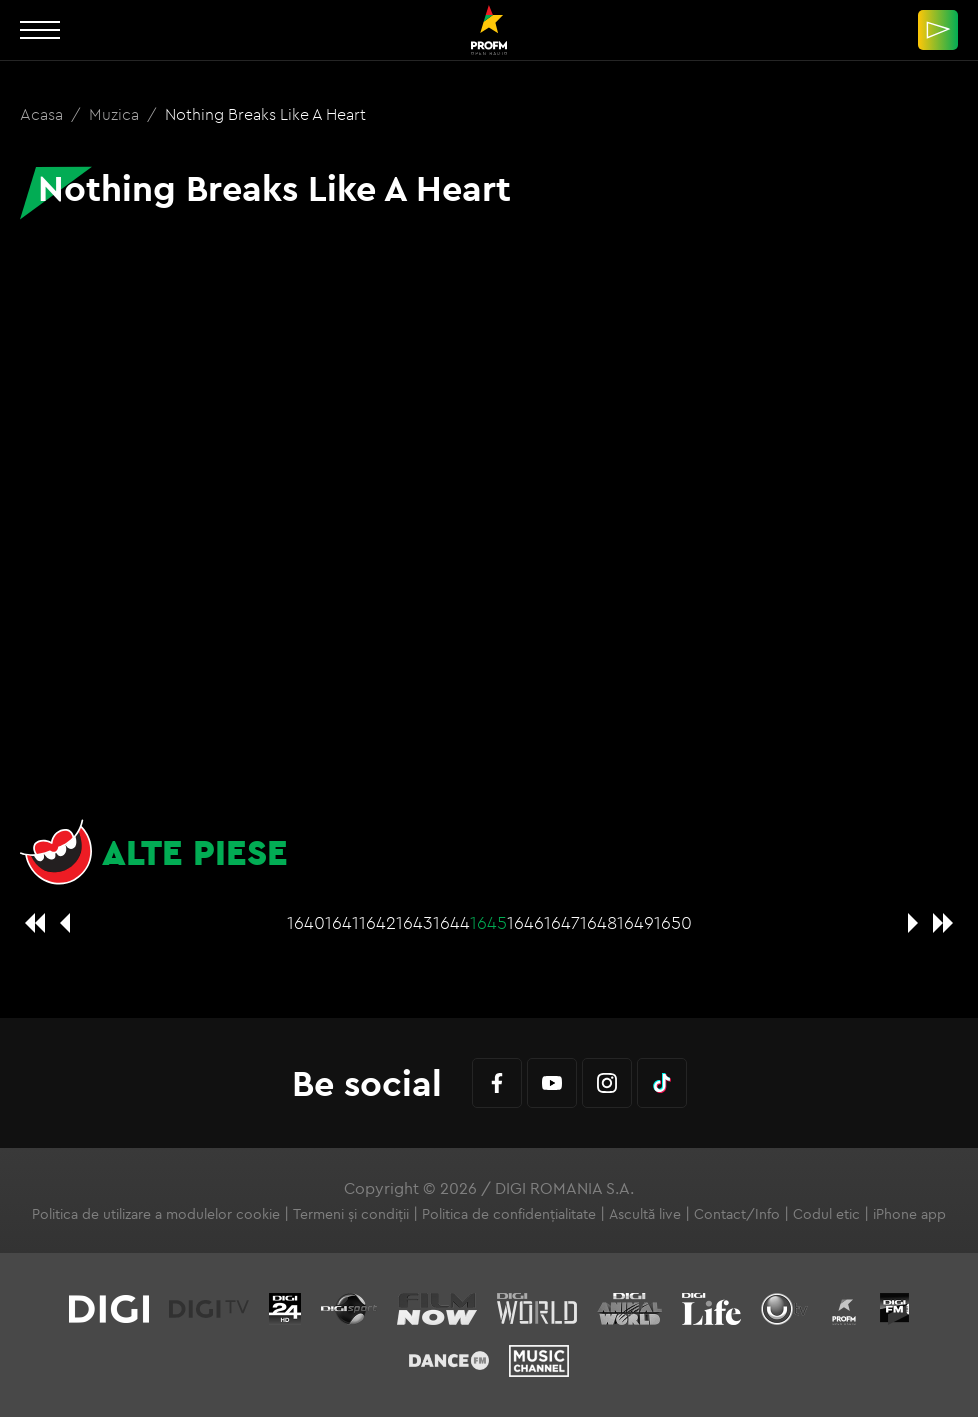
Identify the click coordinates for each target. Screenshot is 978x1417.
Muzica (116, 114)
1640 (306, 922)
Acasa (43, 114)
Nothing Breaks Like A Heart (265, 114)
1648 (598, 922)
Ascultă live (645, 1214)
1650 (673, 922)
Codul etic (826, 1214)
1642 (377, 922)
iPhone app (909, 1214)
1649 (635, 922)
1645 (488, 922)
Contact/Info (737, 1214)
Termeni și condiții (351, 1214)
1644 (451, 922)
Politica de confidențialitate (509, 1214)
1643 (414, 922)
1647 (562, 922)
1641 (342, 922)
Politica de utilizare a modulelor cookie (156, 1214)
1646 (525, 922)
